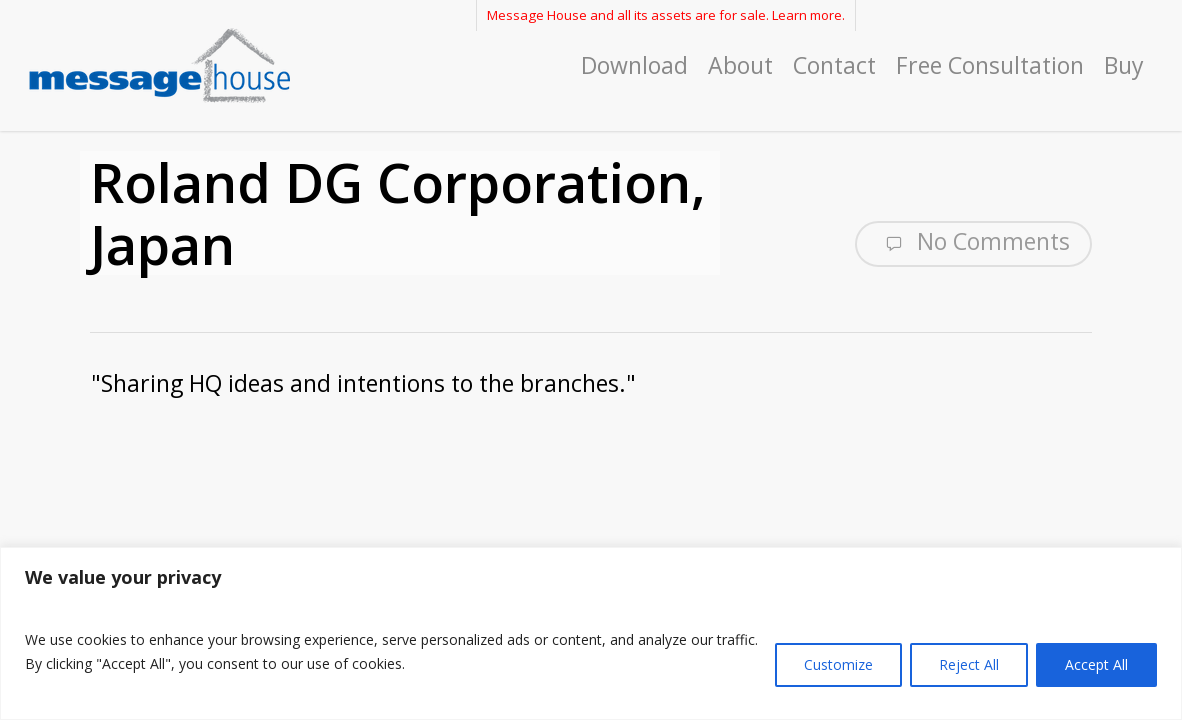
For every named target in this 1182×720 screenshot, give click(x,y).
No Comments (973, 242)
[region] (591, 633)
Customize (838, 664)
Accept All (1096, 664)
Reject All (969, 664)
